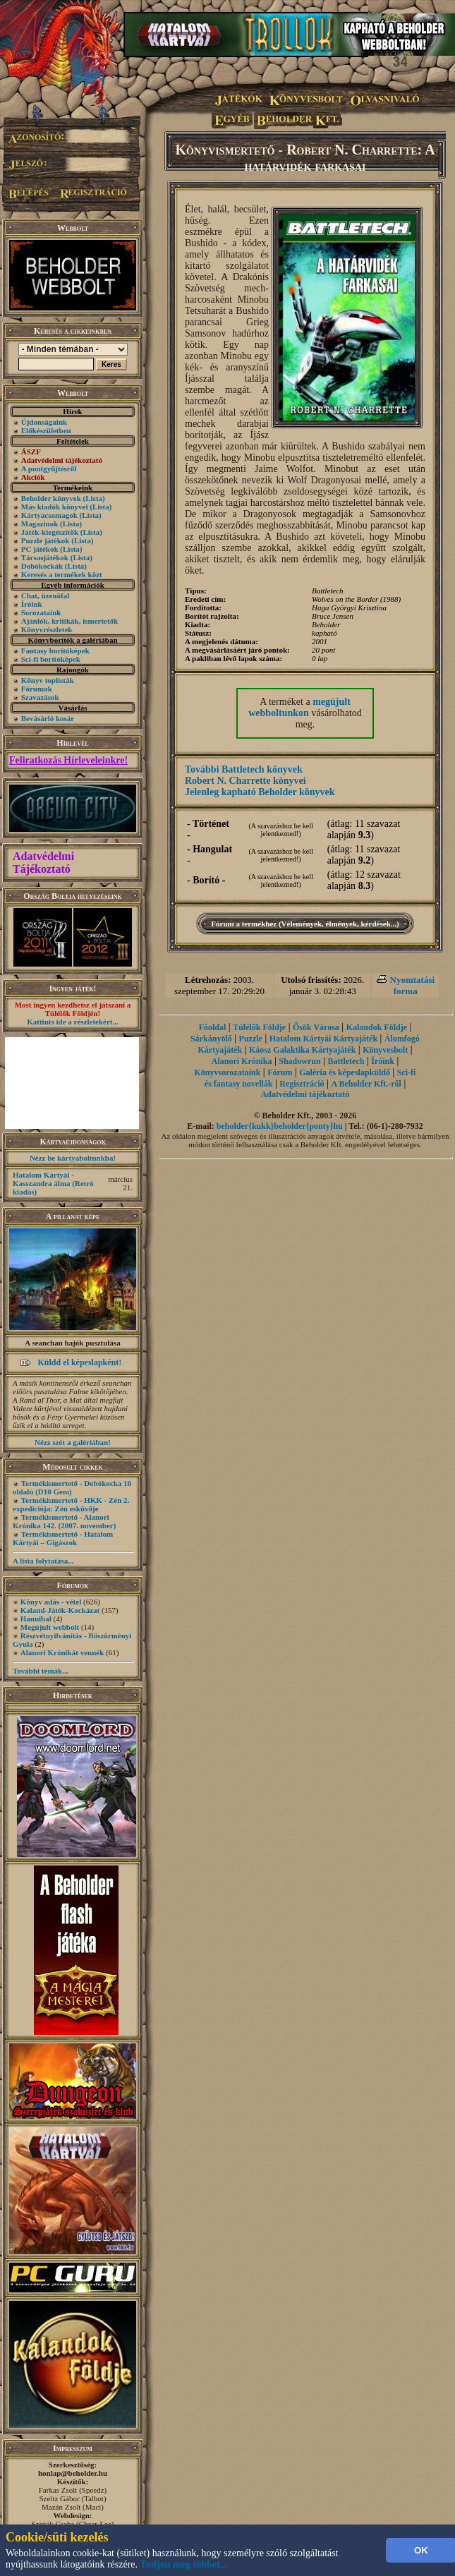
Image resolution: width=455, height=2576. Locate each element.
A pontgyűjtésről (49, 468)
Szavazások (40, 697)
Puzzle (250, 1039)
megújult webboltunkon (299, 707)
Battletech (345, 1061)
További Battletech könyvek (244, 769)
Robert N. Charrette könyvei (245, 780)
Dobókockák (42, 566)
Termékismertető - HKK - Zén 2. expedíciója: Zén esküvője (71, 1504)
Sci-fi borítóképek (50, 659)
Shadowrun (299, 1061)
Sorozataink (41, 612)
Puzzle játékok (45, 540)
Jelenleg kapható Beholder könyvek (260, 792)
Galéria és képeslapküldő (344, 1072)
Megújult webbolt (49, 1627)
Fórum (279, 1072)
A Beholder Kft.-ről (366, 1084)
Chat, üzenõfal (45, 595)
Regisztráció (301, 1084)
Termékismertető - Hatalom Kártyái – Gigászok (63, 1538)
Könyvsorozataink (228, 1072)
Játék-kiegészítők (49, 532)
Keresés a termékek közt (61, 574)
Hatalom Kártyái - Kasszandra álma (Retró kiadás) (53, 1183)
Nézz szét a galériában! (73, 1442)
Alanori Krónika (242, 1061)
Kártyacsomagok (49, 515)
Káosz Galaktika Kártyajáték (302, 1050)
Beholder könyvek (51, 498)
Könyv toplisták (47, 680)
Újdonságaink (44, 422)
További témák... (40, 1671)
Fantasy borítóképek (55, 650)
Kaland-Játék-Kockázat (59, 1610)
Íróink (31, 604)
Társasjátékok (44, 557)
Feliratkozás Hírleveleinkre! (68, 760)
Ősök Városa (316, 1027)
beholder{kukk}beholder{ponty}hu (280, 1126)
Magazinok (40, 523)
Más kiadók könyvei (54, 506)
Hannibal (35, 1618)
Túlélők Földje (259, 1027)
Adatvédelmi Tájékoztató (43, 862)
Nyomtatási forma (412, 985)
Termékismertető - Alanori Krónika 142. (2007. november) (64, 1521)
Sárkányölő (211, 1039)
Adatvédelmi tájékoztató (305, 1094)
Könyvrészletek (47, 629)
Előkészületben (46, 430)
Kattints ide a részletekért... (73, 1021)
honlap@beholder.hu (72, 2473)
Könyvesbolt (385, 1050)
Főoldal (212, 1027)
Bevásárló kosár (47, 718)
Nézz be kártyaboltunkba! (73, 1158)
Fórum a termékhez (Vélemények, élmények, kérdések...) (305, 923)
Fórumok (36, 688)
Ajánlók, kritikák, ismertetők (70, 621)
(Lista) (94, 498)
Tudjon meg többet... (184, 2564)
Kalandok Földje (376, 1027)
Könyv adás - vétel (50, 1601)
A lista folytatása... (43, 1560)
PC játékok (40, 549)
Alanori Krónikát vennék (62, 1652)
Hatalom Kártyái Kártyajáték (323, 1039)
